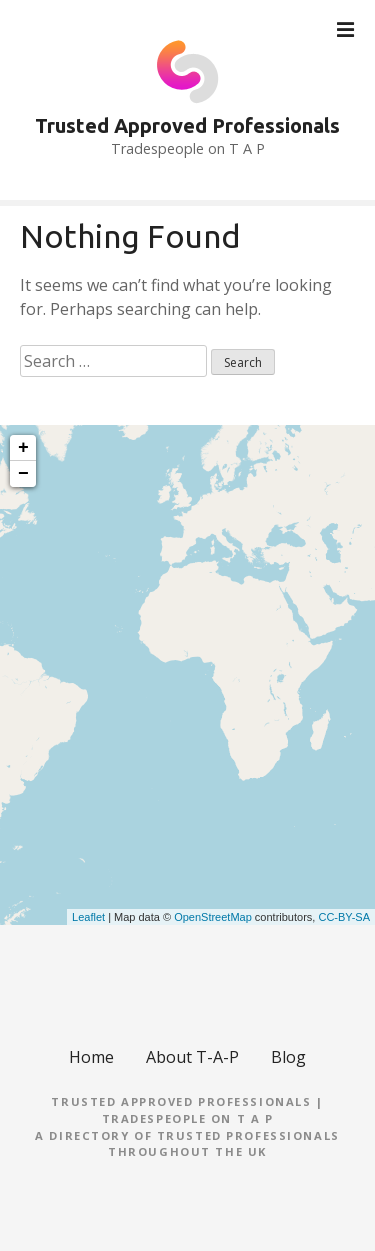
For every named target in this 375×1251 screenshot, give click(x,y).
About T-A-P (192, 1057)
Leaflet (88, 917)
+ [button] (23, 448)
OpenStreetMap (213, 917)
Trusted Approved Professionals (187, 125)
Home (91, 1057)
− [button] (23, 474)
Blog (288, 1057)
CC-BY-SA (344, 917)
